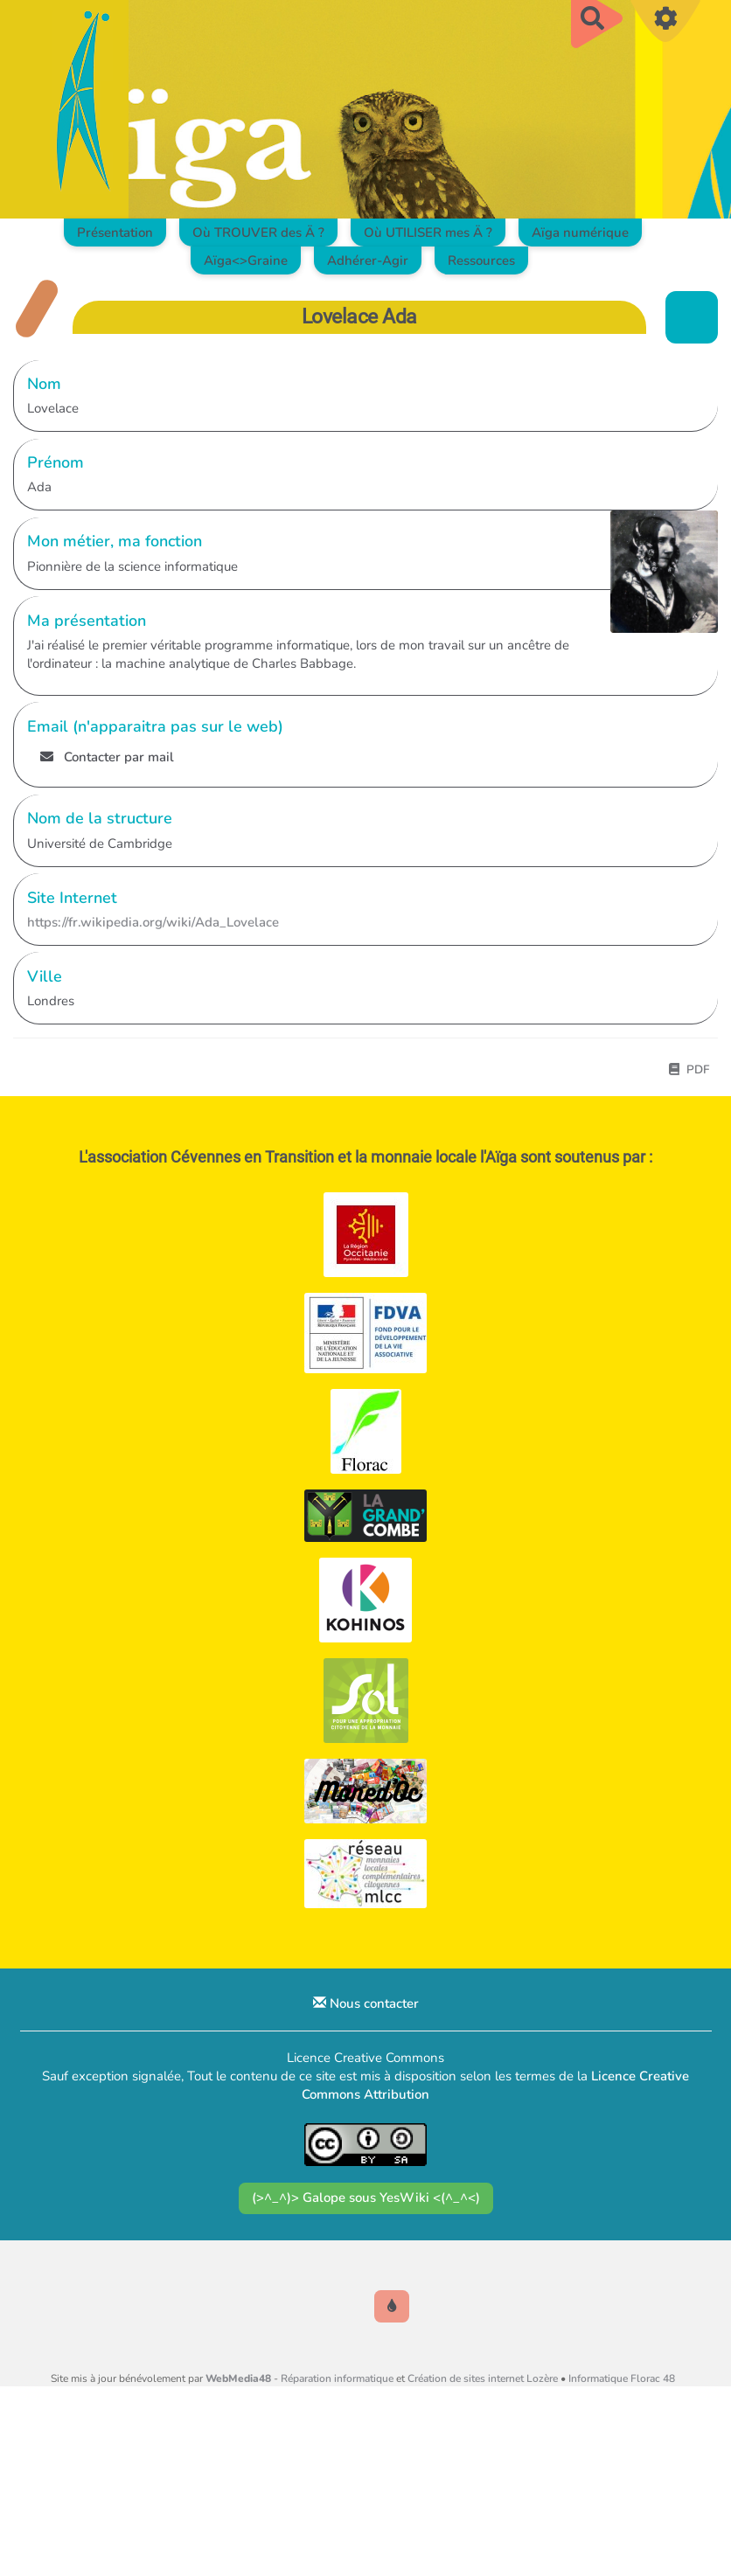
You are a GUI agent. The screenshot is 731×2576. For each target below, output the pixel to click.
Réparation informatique (337, 2378)
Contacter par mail (107, 757)
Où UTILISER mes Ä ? (428, 232)
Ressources (481, 260)
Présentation (115, 232)
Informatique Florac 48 (621, 2378)
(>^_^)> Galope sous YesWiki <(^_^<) (366, 2197)
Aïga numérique (580, 232)
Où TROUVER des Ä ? (258, 232)
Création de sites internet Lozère (482, 2378)
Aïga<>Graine (246, 260)
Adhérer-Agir (367, 260)
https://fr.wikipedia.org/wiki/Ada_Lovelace (153, 922)
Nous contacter (366, 2003)
